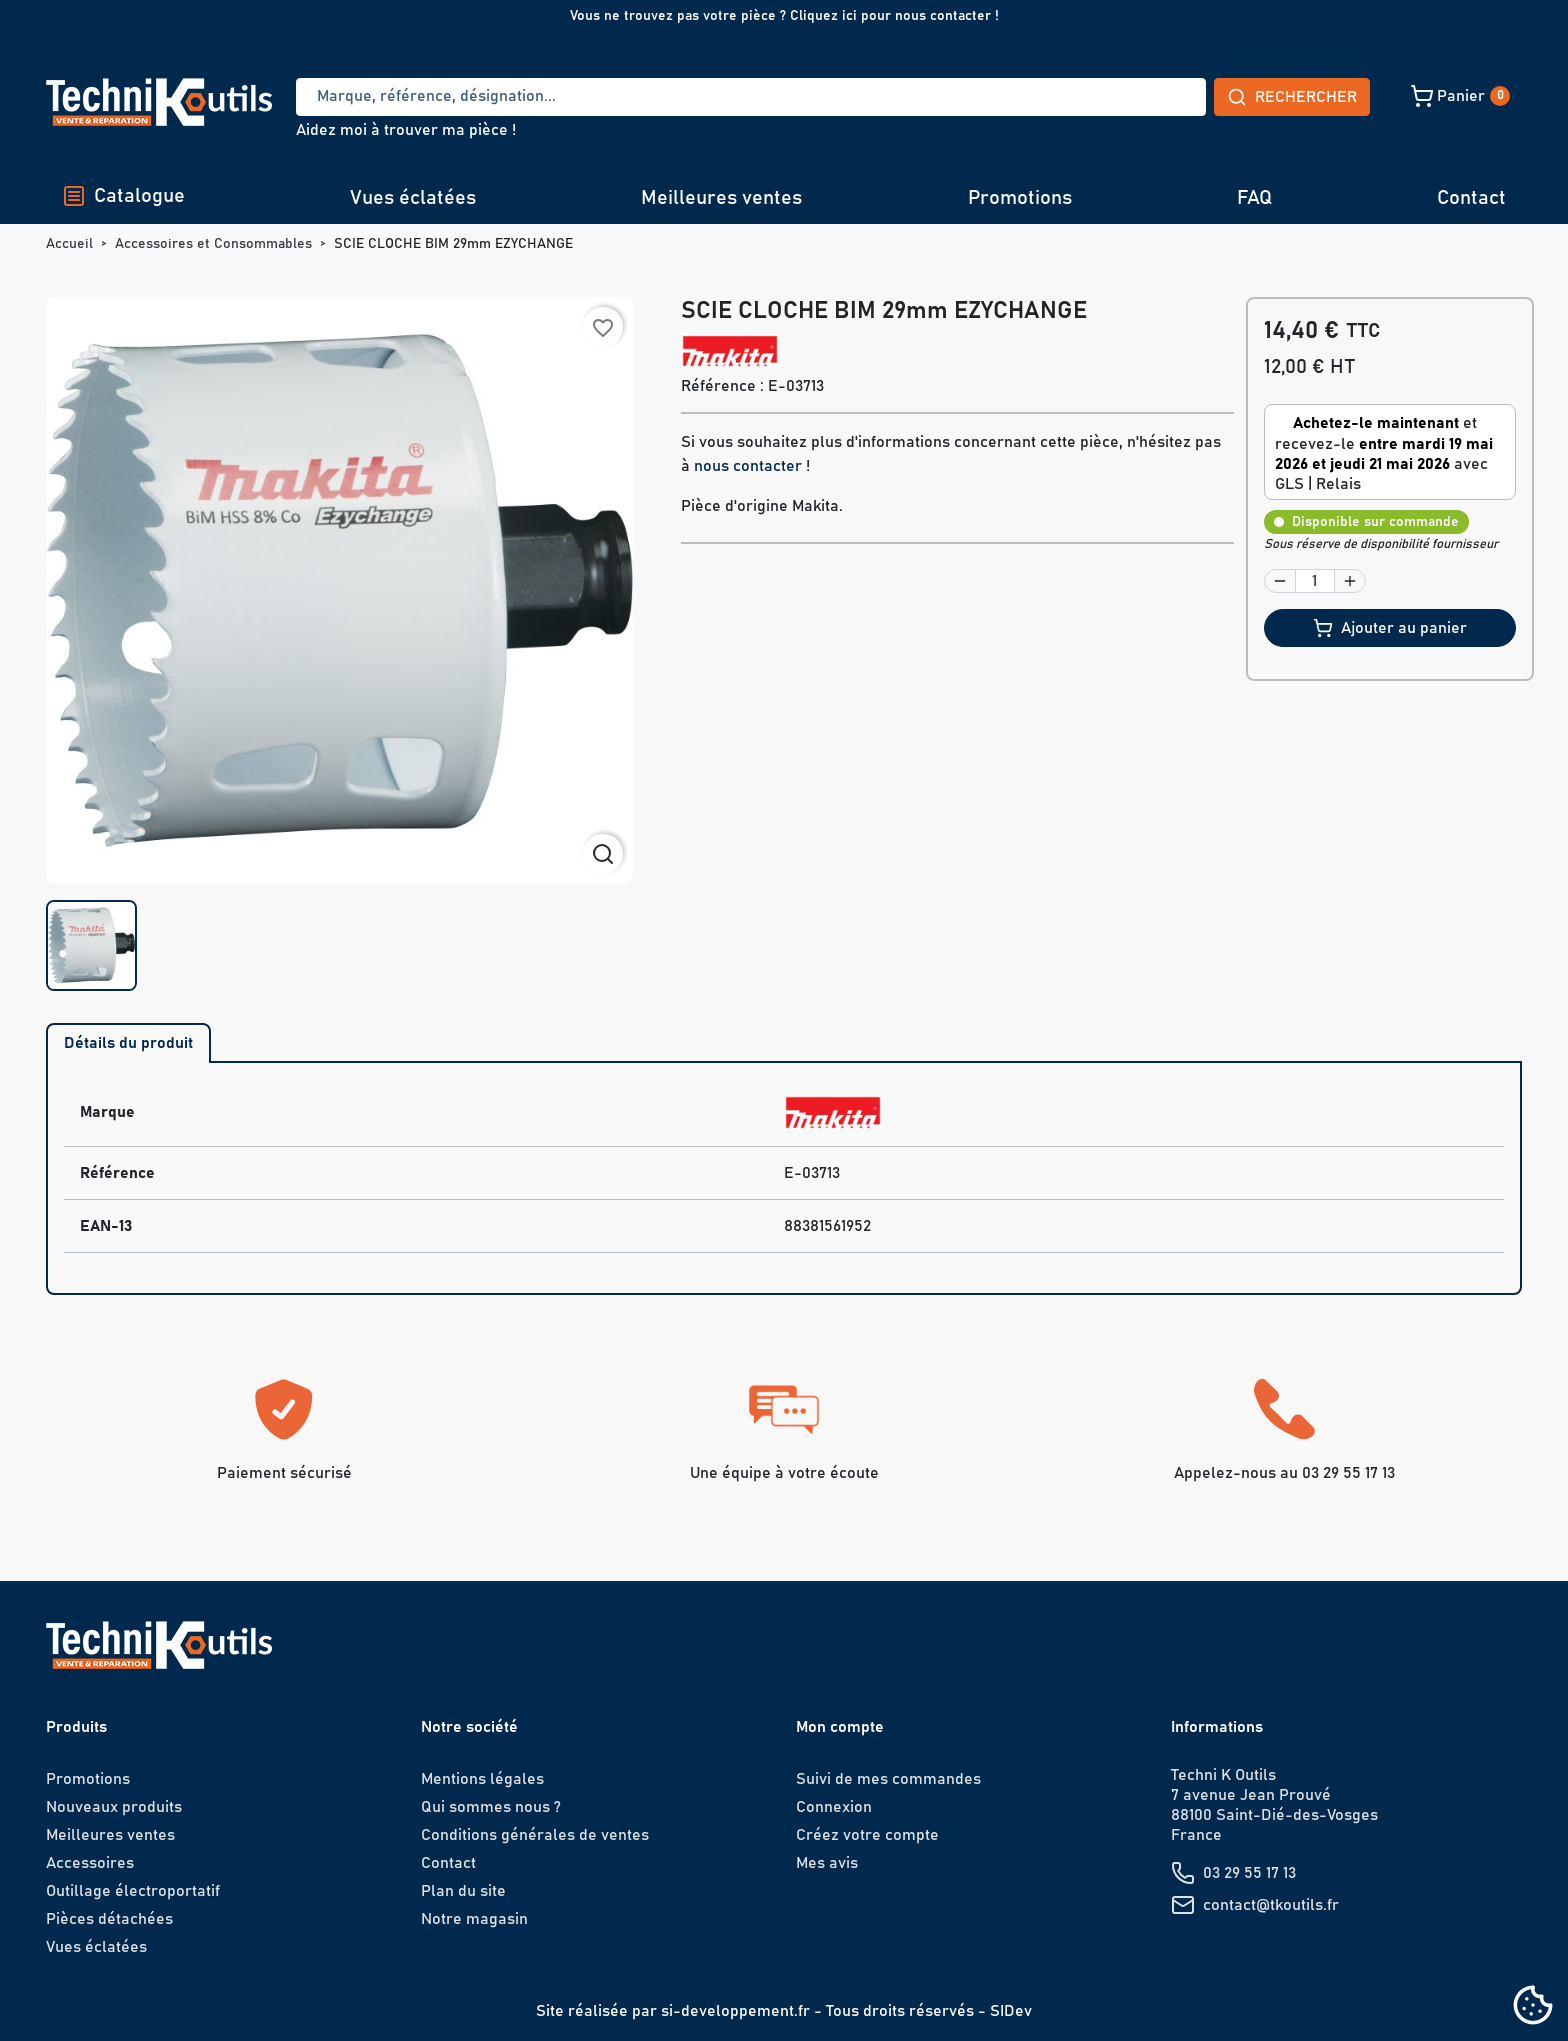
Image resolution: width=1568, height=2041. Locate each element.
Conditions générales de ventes (535, 1835)
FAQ (1254, 198)
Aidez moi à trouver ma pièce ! (406, 130)
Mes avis (827, 1863)
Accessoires (90, 1863)
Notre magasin (474, 1919)
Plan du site (463, 1891)
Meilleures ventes (721, 198)
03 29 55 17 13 (1249, 1873)
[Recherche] (677, 97)
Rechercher (1144, 97)
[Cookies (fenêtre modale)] (1533, 2006)
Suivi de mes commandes (888, 1779)
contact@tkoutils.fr (1271, 1905)
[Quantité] (1315, 581)
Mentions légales (482, 1779)
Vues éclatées (413, 198)
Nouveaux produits (114, 1807)
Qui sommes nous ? (491, 1807)
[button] (1319, 96)
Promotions (1020, 198)
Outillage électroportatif (133, 1891)
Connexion (834, 1807)
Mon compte (840, 1727)
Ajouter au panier (1390, 628)
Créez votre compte (867, 1835)
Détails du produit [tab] (128, 1043)
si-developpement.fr (735, 2011)
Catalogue (123, 196)
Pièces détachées (109, 1919)
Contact (1471, 198)
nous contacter (748, 466)
